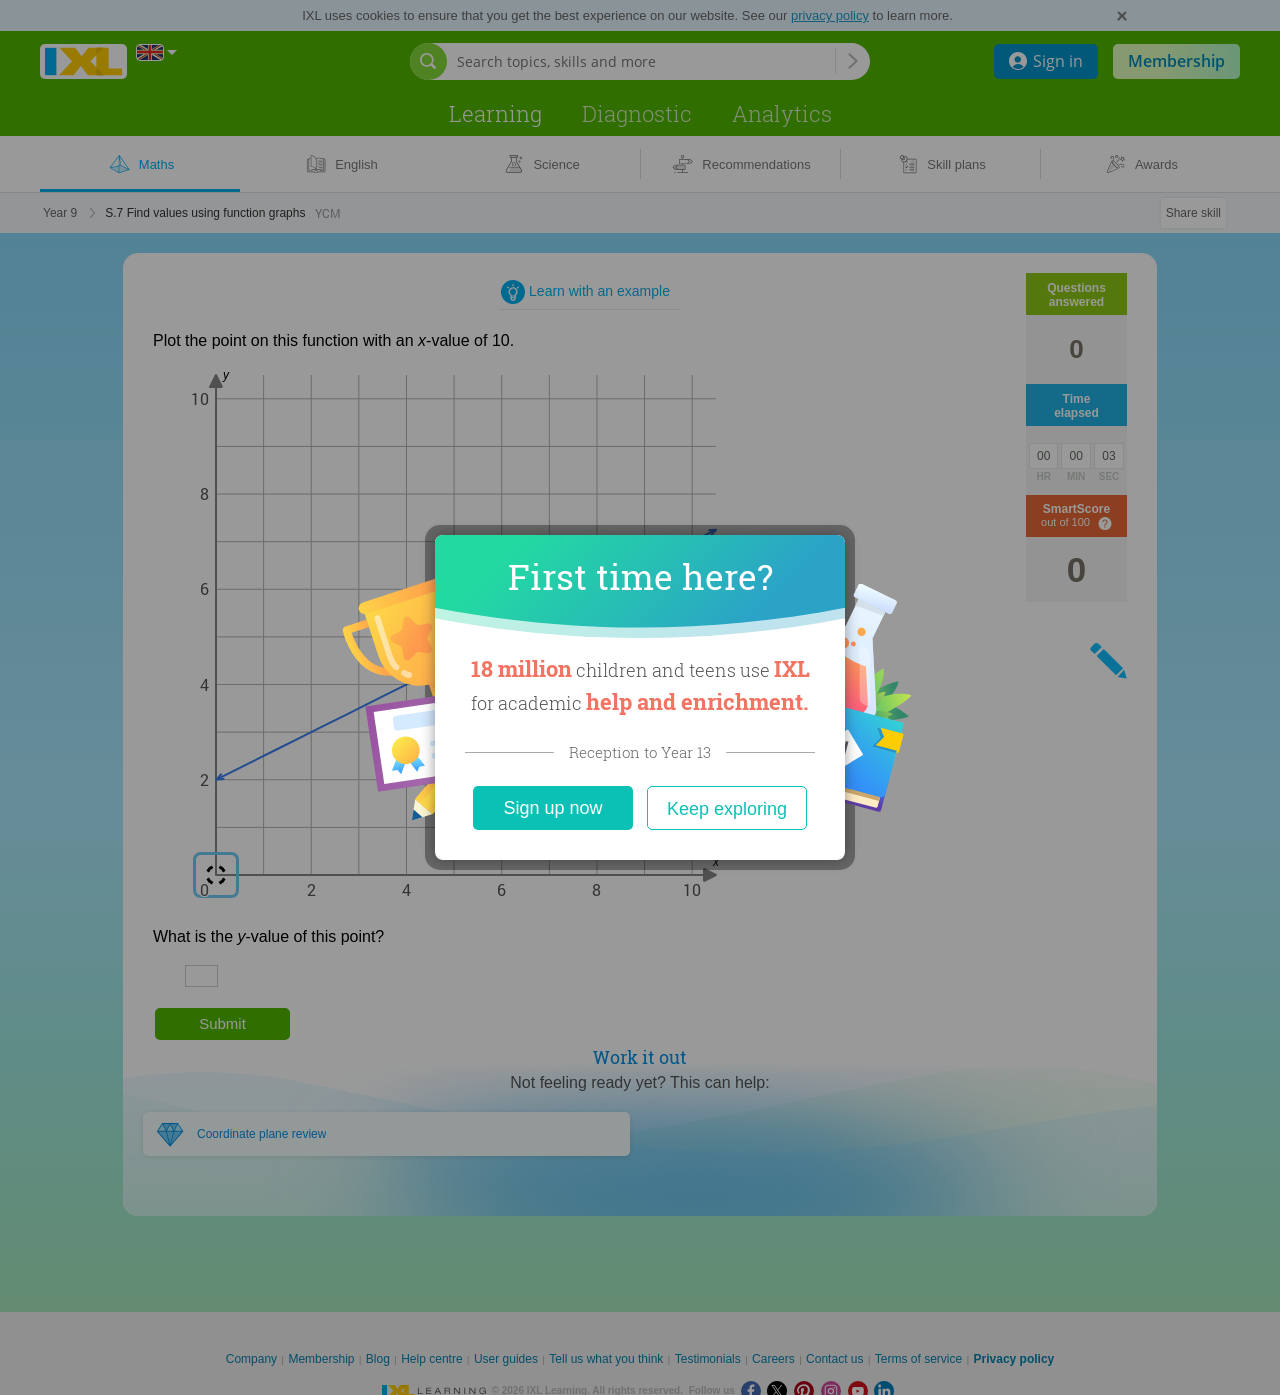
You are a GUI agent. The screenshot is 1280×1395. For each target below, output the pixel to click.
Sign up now (552, 808)
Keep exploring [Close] (727, 809)
